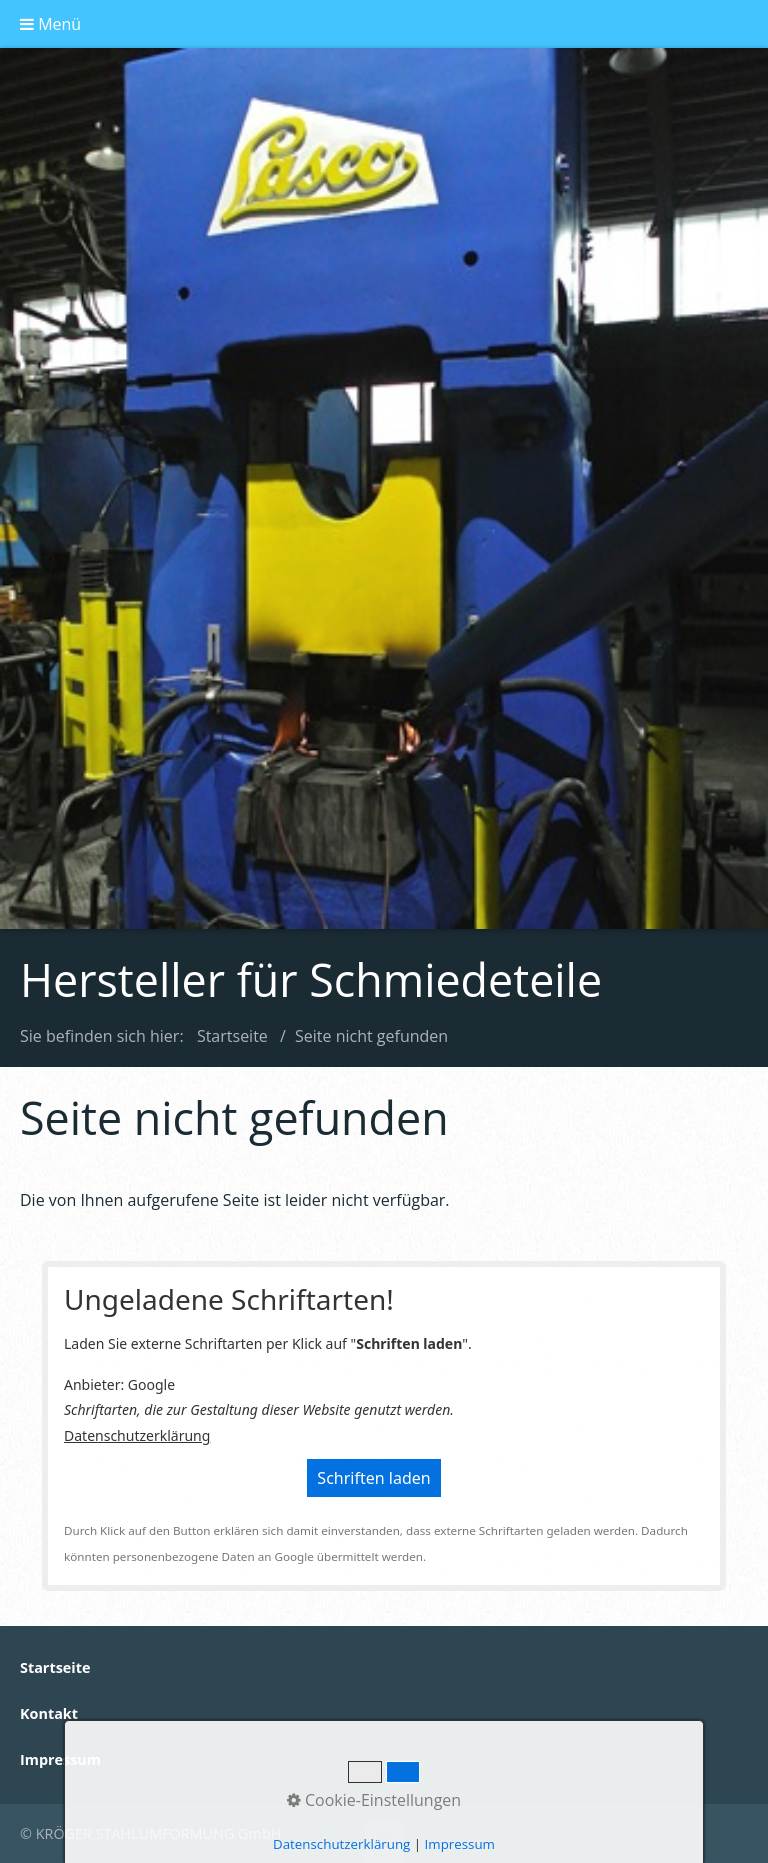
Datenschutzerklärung (137, 1435)
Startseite (232, 1036)
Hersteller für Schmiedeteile (311, 979)
